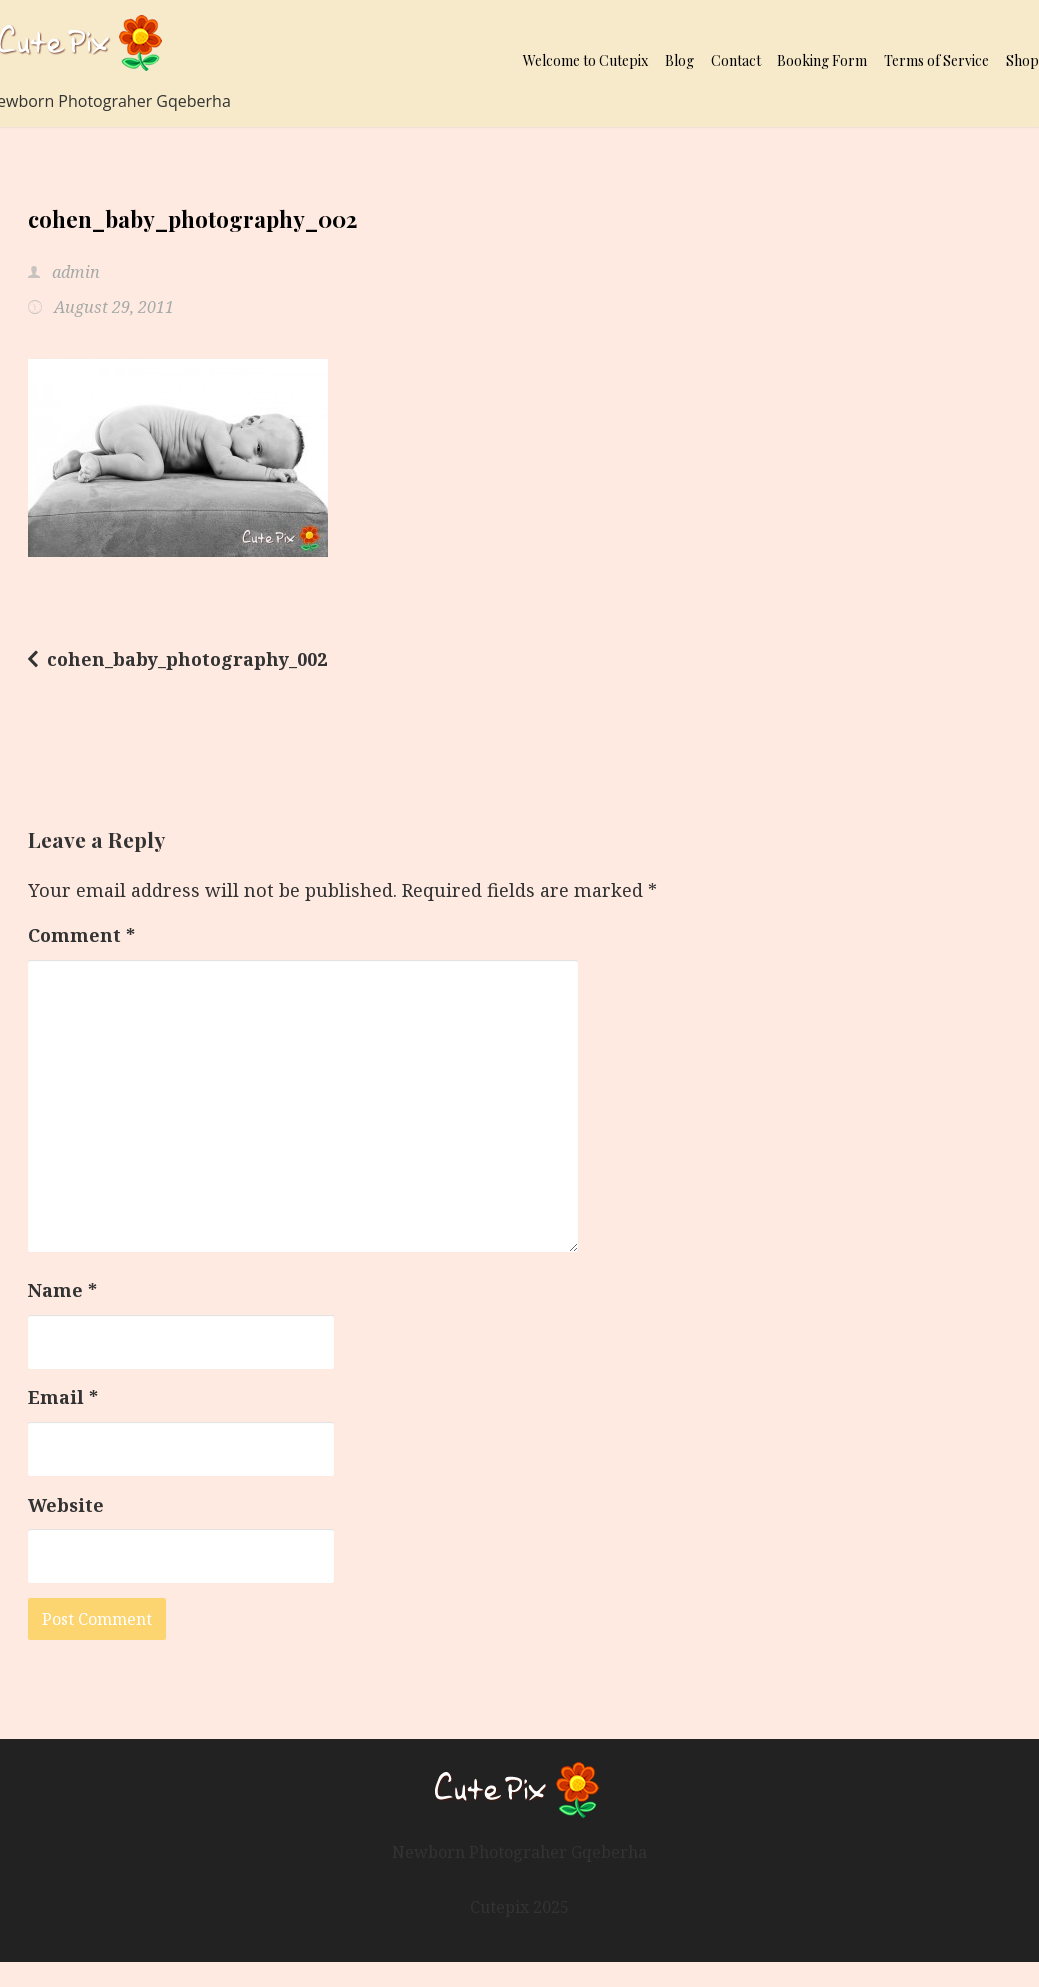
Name (62, 1290)
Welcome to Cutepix (585, 60)
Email (63, 1397)
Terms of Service (936, 60)
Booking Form (822, 60)
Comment (81, 935)
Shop (1022, 60)
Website (66, 1505)
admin (74, 272)
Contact (736, 60)
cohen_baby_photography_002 (187, 659)
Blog (679, 60)
